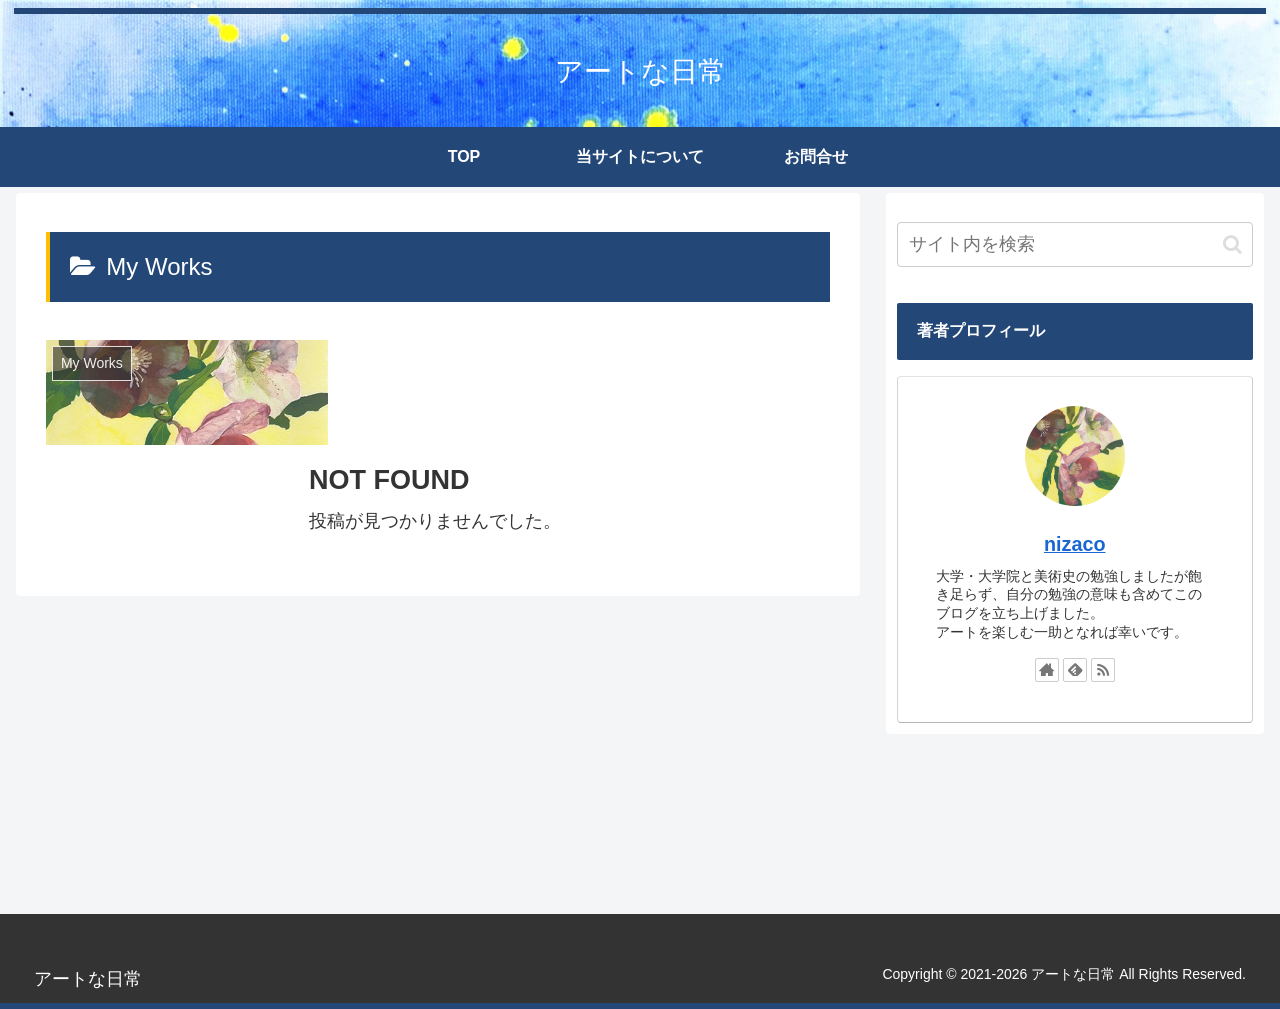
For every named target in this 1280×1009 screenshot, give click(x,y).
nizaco (1075, 544)
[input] (1075, 244)
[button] (1232, 244)
